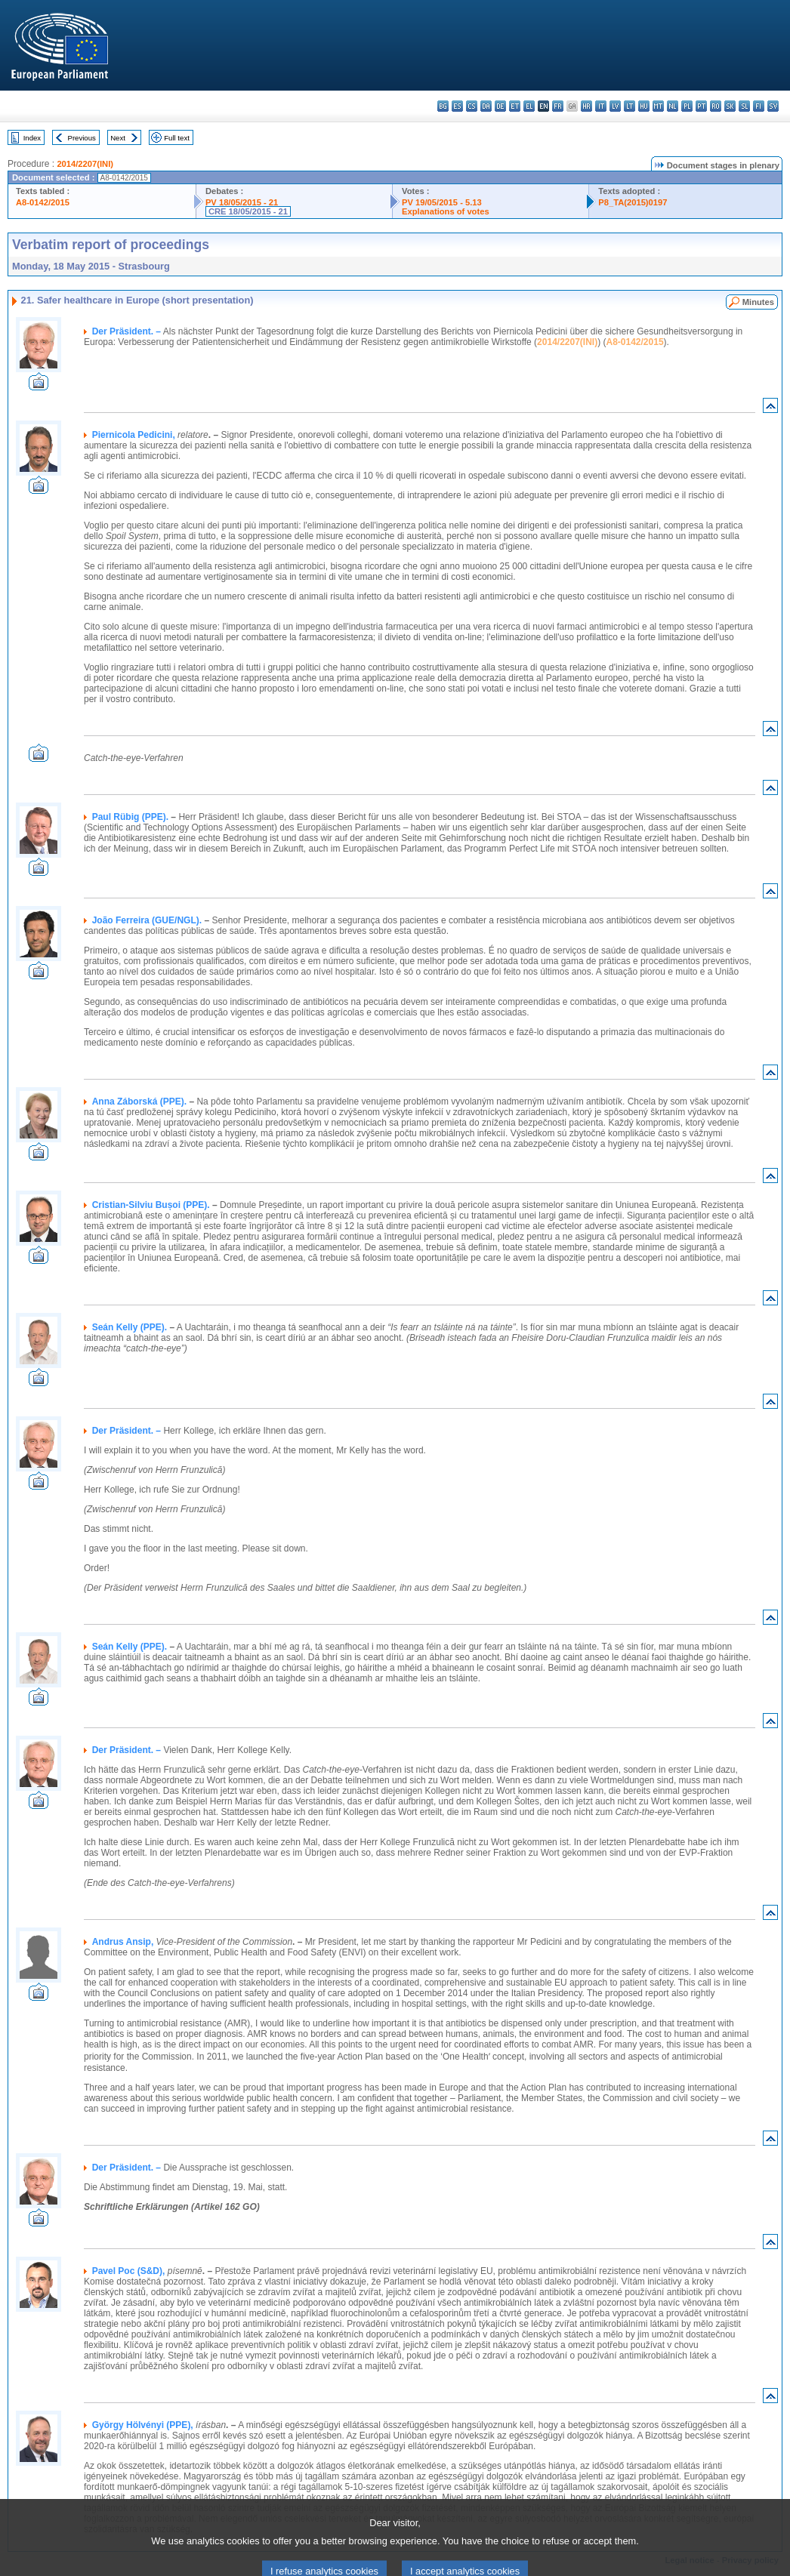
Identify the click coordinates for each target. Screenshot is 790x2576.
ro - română (715, 106)
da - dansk (486, 106)
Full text (177, 138)
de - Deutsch (500, 106)
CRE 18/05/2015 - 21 (248, 211)
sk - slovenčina (730, 106)
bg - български (443, 106)
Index (32, 138)
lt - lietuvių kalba (629, 106)
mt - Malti (658, 106)
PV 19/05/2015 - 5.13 (442, 202)
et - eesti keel (514, 106)
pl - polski (687, 106)
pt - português (701, 106)
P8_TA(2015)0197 (632, 202)
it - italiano (600, 106)
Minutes (758, 302)
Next (117, 138)
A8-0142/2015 (42, 202)
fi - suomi (758, 106)
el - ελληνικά (529, 106)
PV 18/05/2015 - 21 (241, 202)
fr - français (557, 106)
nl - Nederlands (672, 106)
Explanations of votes (445, 211)
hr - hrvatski (586, 106)
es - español (457, 106)
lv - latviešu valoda (615, 106)
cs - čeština (471, 106)
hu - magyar (644, 106)
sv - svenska (773, 106)
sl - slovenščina (744, 106)
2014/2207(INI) (85, 163)
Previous (82, 138)
